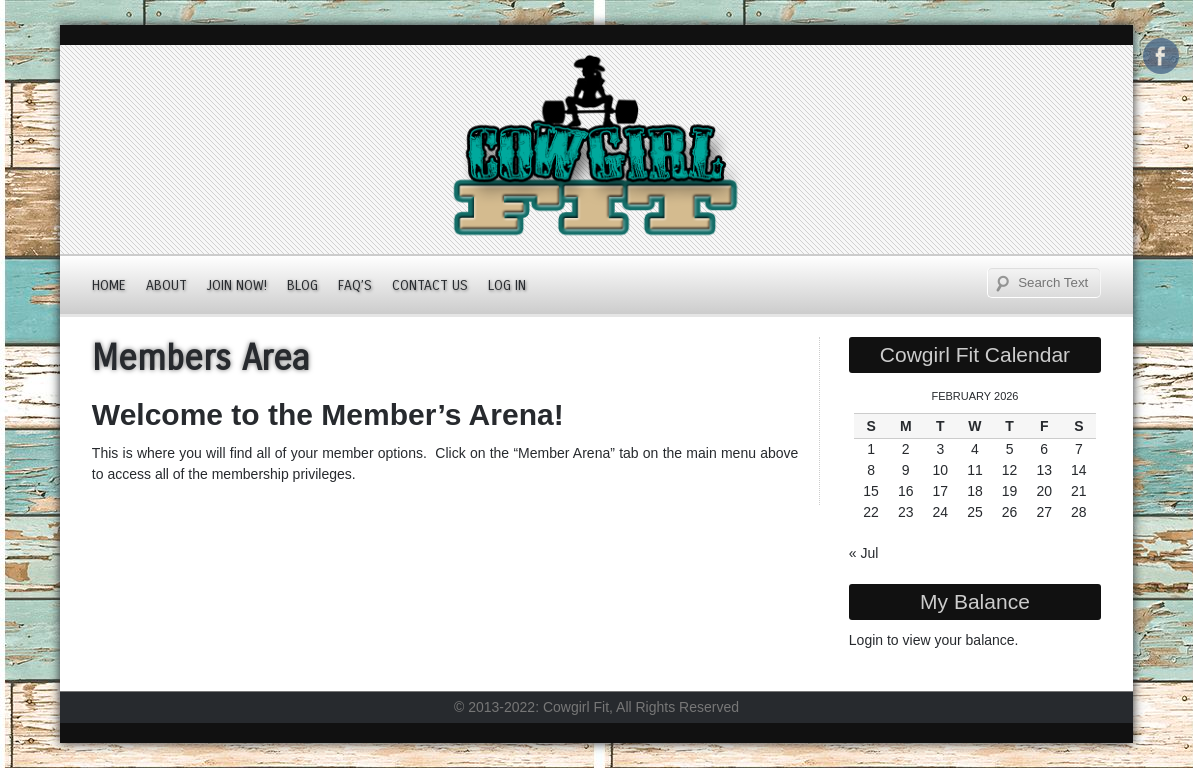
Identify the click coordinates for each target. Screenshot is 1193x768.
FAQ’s (355, 285)
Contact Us (430, 285)
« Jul (864, 553)
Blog (302, 285)
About (166, 285)
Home (109, 285)
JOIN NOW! (237, 285)
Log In (507, 285)
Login (866, 640)
